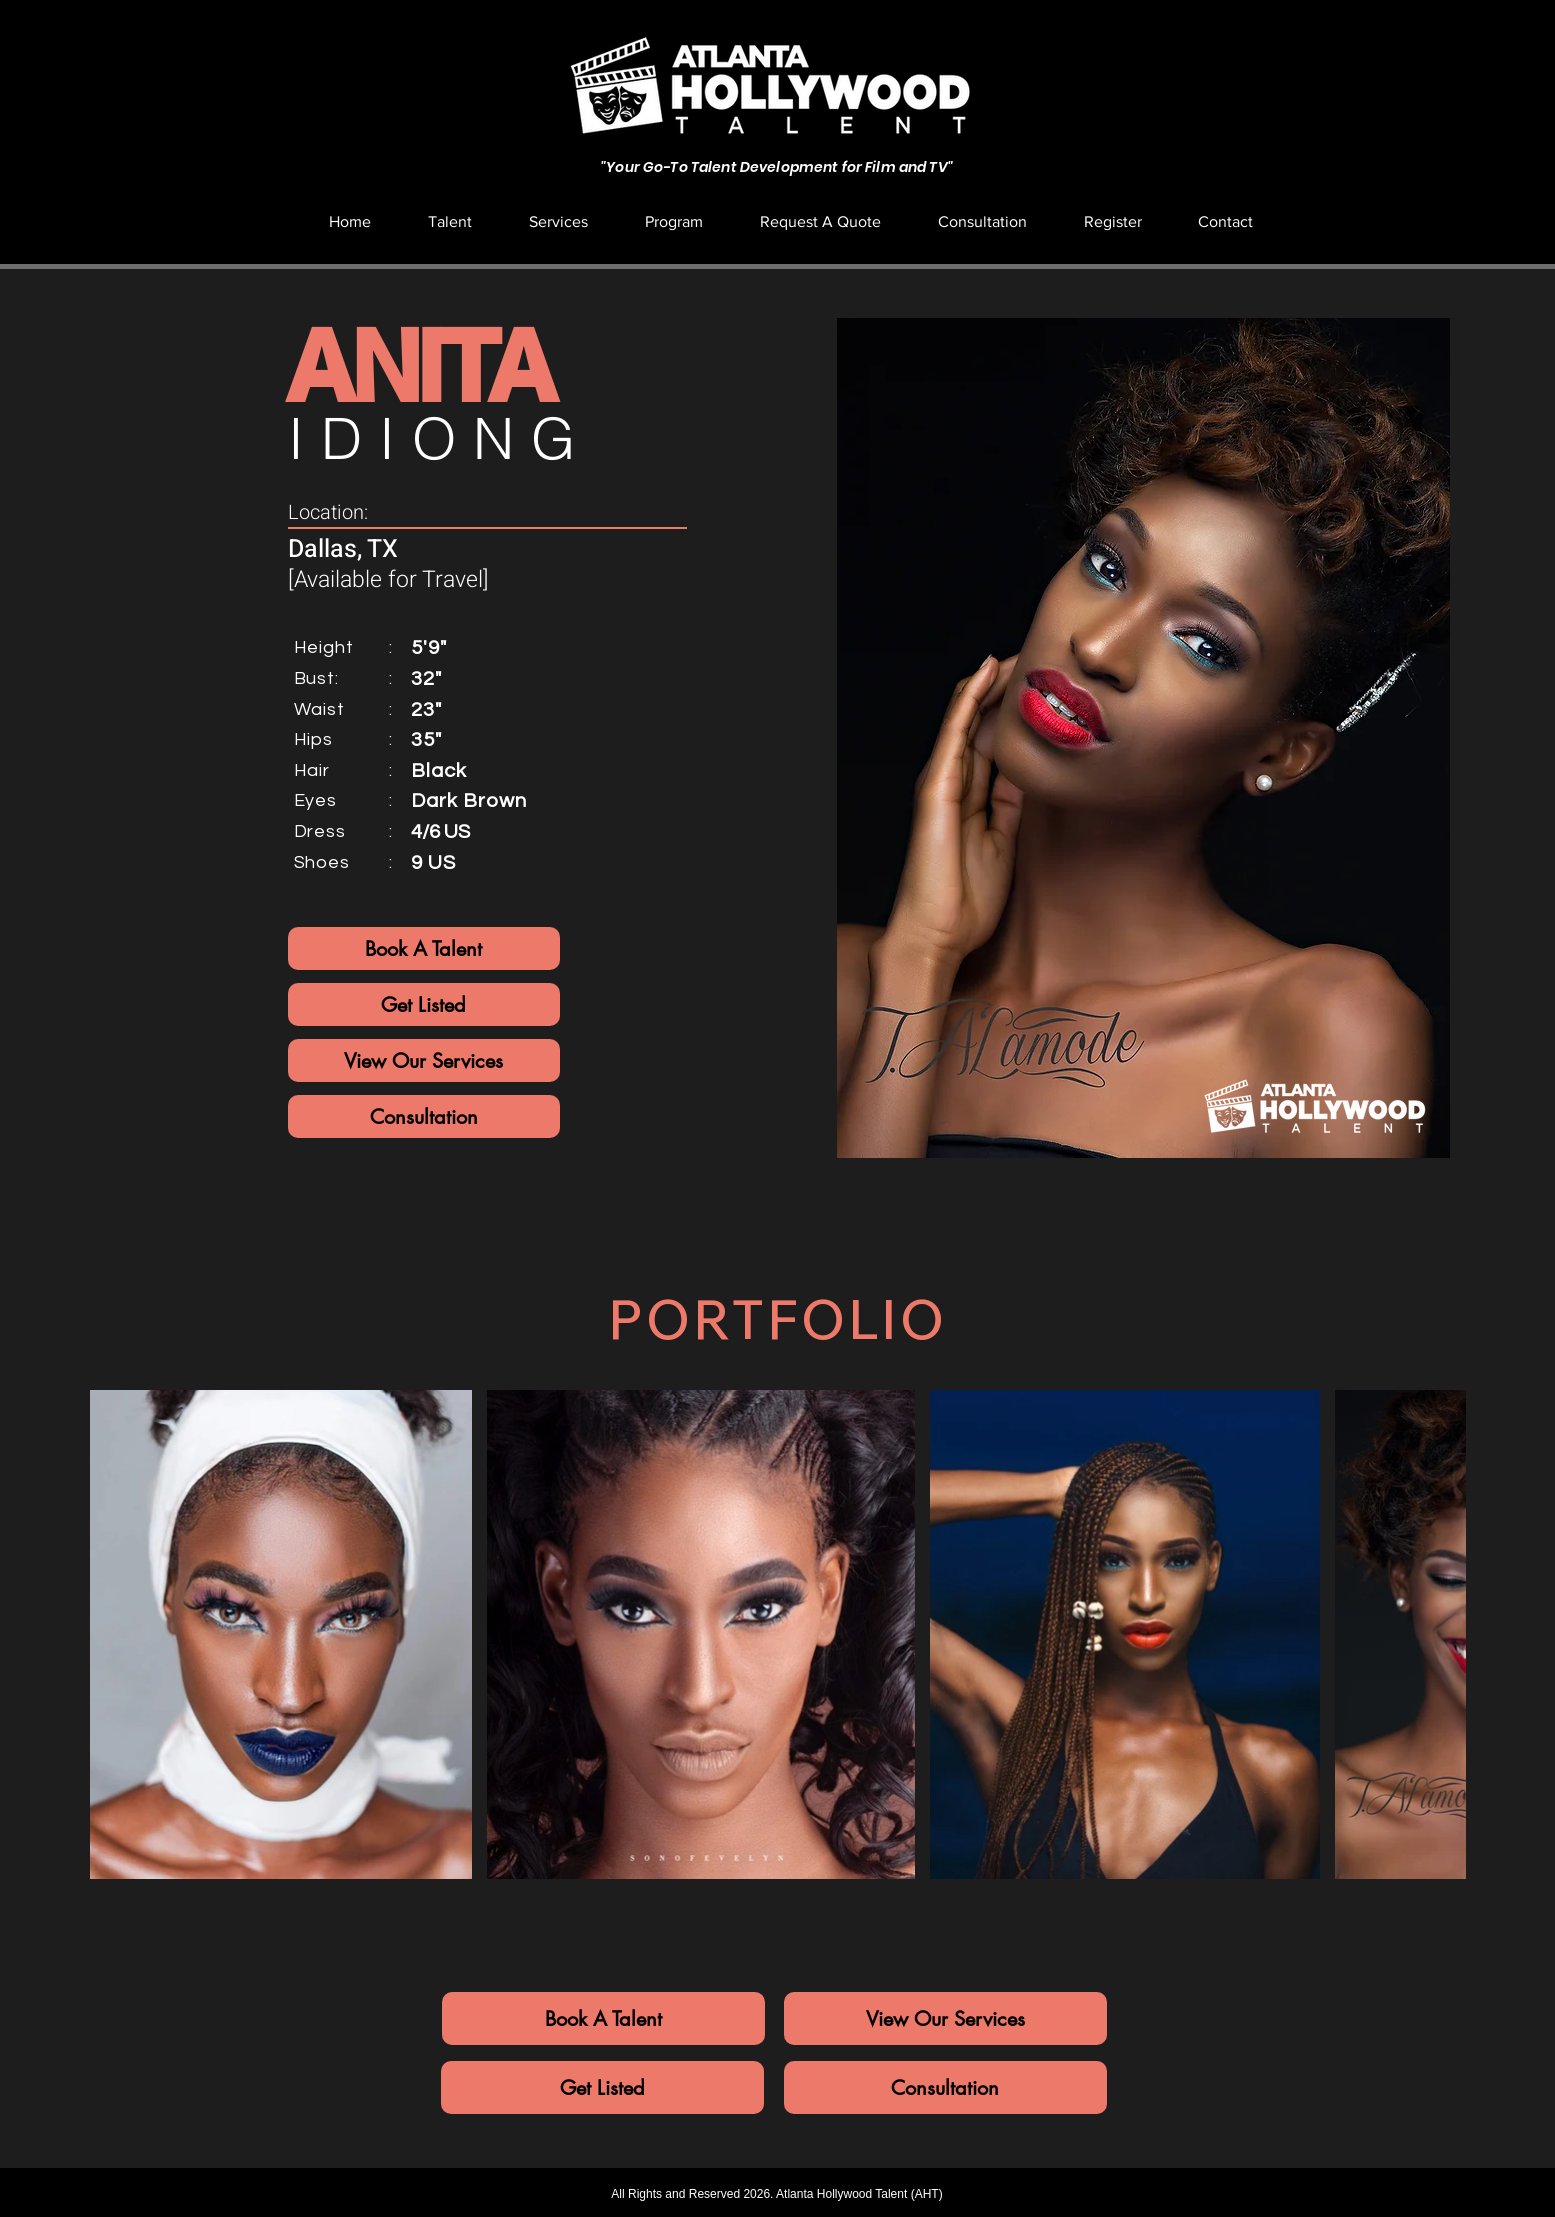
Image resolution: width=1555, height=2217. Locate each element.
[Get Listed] (424, 1004)
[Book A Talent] (424, 948)
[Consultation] (424, 1116)
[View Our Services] (424, 1060)
